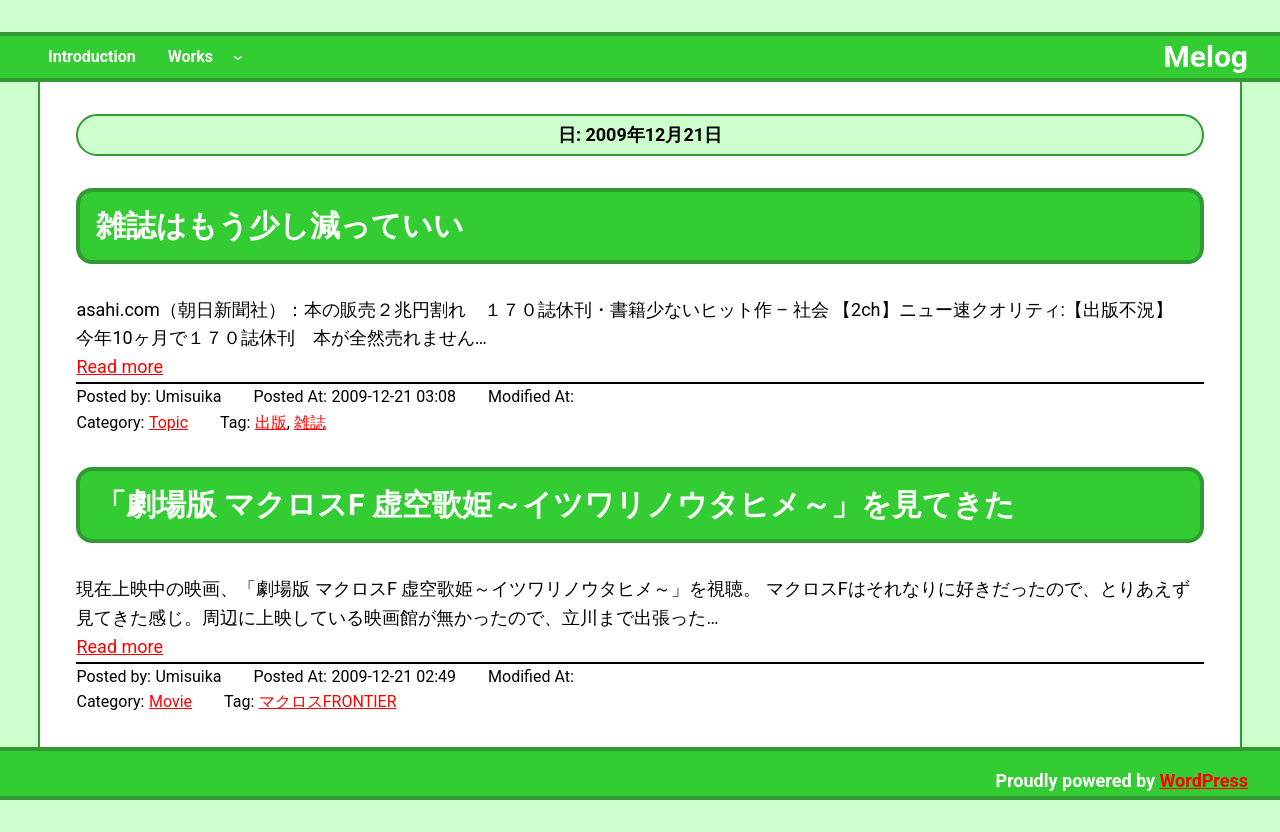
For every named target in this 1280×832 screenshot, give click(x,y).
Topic (168, 422)
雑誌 (310, 422)
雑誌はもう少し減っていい (280, 225)
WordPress (1204, 780)
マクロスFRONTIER (328, 701)
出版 (271, 422)
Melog (1206, 56)
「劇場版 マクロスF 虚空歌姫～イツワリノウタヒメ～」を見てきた (555, 504)
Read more (119, 366)
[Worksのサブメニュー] (238, 57)
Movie (170, 701)
